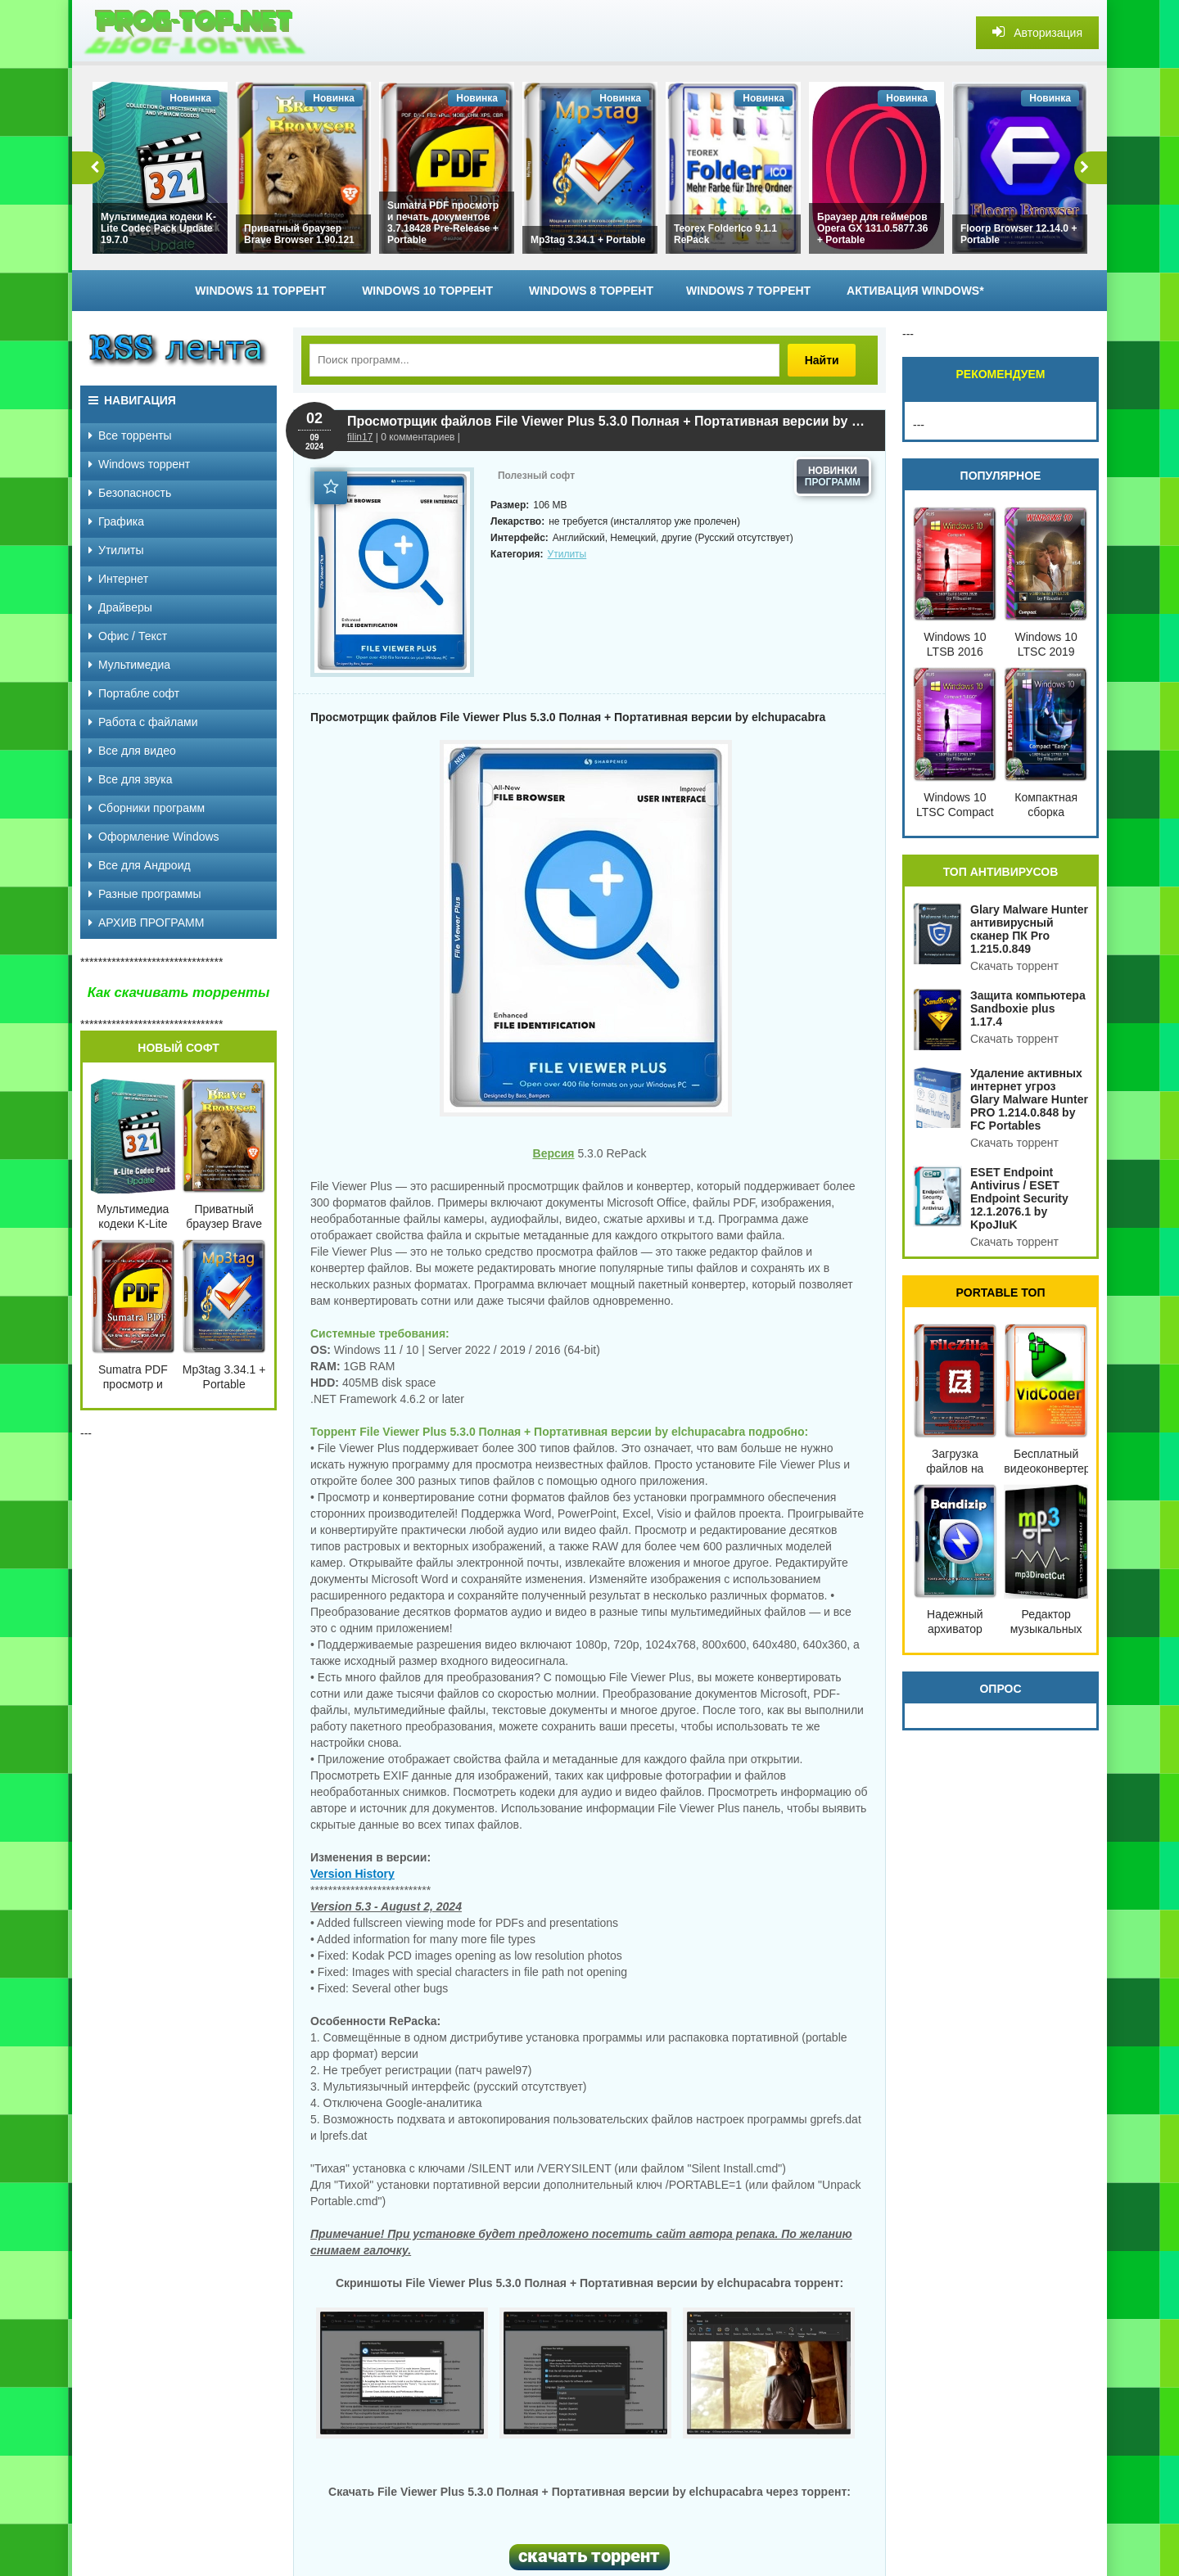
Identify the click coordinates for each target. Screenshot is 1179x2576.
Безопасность (129, 492)
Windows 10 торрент (427, 290)
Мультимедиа (129, 664)
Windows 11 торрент (260, 290)
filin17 (360, 437)
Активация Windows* (915, 290)
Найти (828, 360)
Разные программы (144, 893)
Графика (116, 521)
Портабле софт (133, 693)
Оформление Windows (153, 836)
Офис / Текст (127, 636)
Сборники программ (146, 807)
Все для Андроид (139, 865)
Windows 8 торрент (591, 290)
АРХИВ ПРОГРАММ (146, 922)
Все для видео (132, 750)
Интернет (118, 578)
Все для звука (130, 779)
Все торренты (130, 435)
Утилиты (567, 554)
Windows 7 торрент (748, 290)
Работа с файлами (143, 722)
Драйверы (120, 607)
